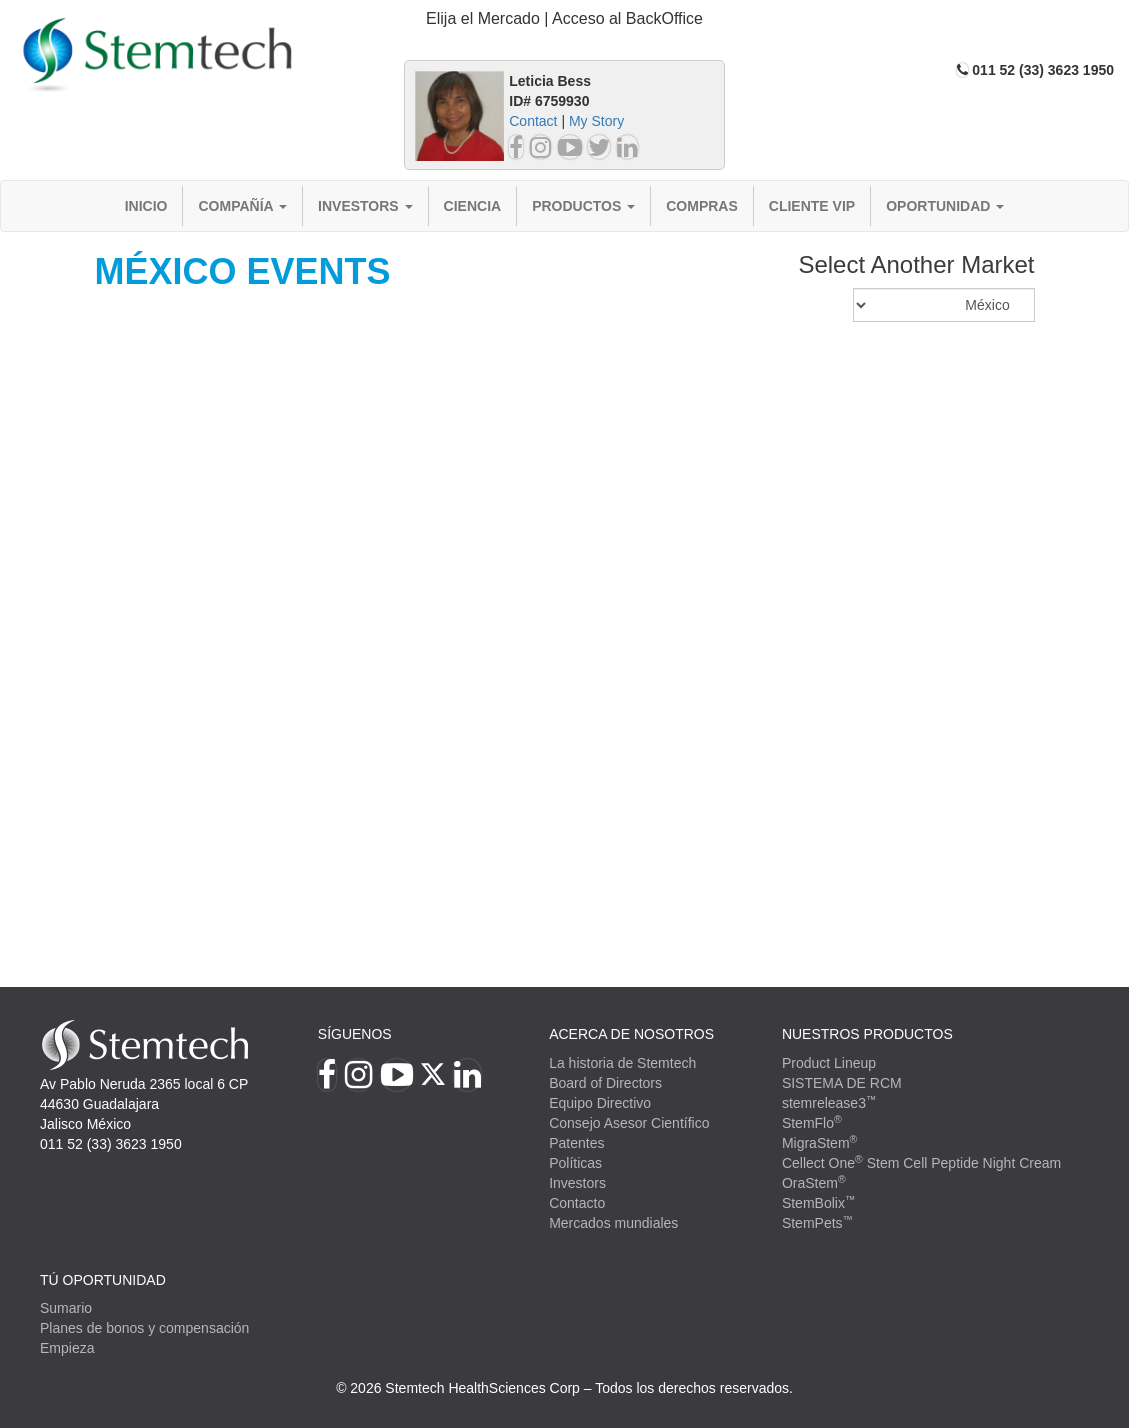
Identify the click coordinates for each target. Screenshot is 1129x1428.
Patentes (576, 1143)
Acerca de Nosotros (631, 1034)
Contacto (577, 1203)
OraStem (814, 1183)
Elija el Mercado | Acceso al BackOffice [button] (564, 18)
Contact (533, 121)
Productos (583, 206)
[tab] (564, 19)
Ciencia (473, 206)
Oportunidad (945, 206)
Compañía (242, 206)
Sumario (66, 1308)
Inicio (146, 206)
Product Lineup (829, 1063)
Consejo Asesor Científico (629, 1123)
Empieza (67, 1348)
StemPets (817, 1223)
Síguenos (355, 1034)
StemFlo (812, 1123)
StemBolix (819, 1203)
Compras (702, 206)
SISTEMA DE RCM (842, 1083)
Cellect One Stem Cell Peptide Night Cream (921, 1163)
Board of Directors (605, 1083)
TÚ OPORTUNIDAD (103, 1280)
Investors (365, 206)
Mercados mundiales (613, 1223)
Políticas (575, 1163)
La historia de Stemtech (622, 1063)
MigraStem (819, 1143)
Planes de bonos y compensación (144, 1328)
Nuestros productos (867, 1034)
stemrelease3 (829, 1103)
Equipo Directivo (600, 1103)
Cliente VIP (812, 206)
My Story (596, 121)
